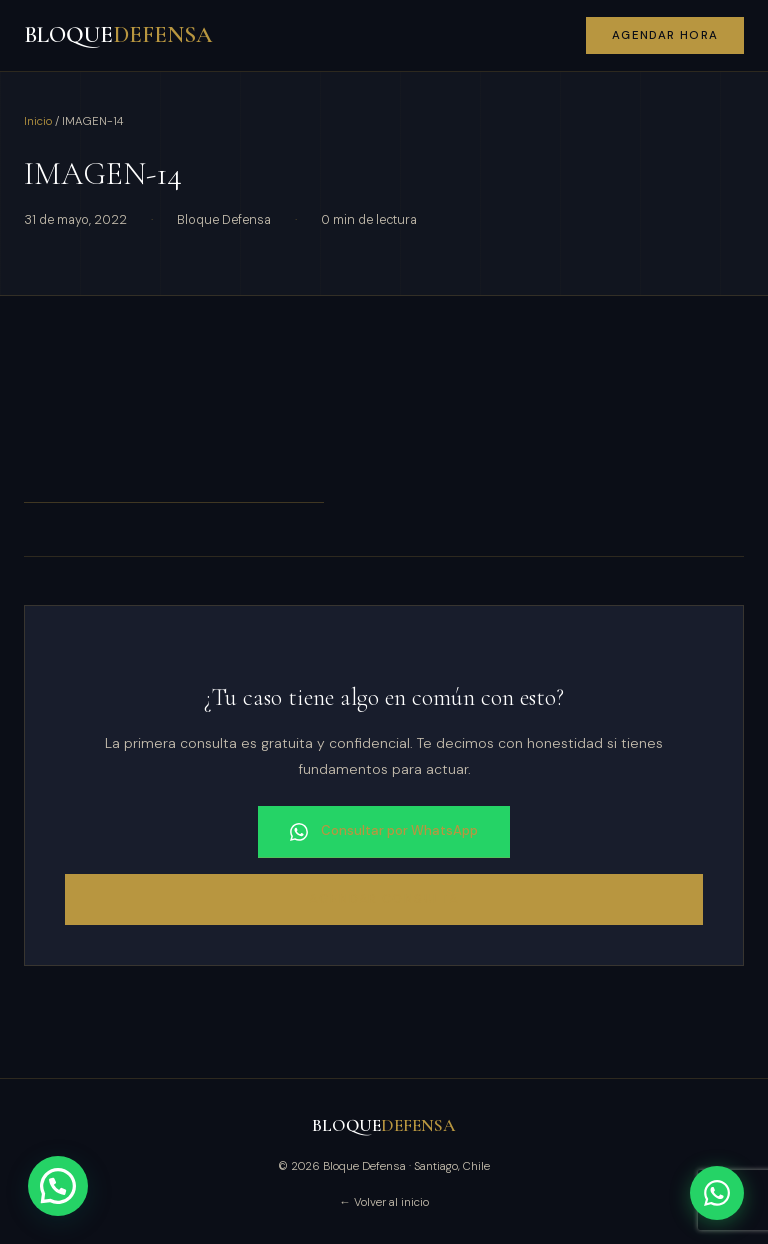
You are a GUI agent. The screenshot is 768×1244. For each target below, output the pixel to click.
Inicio (38, 121)
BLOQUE (118, 35)
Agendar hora (665, 35)
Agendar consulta (384, 899)
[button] (58, 1186)
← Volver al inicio (384, 1202)
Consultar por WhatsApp (384, 831)
